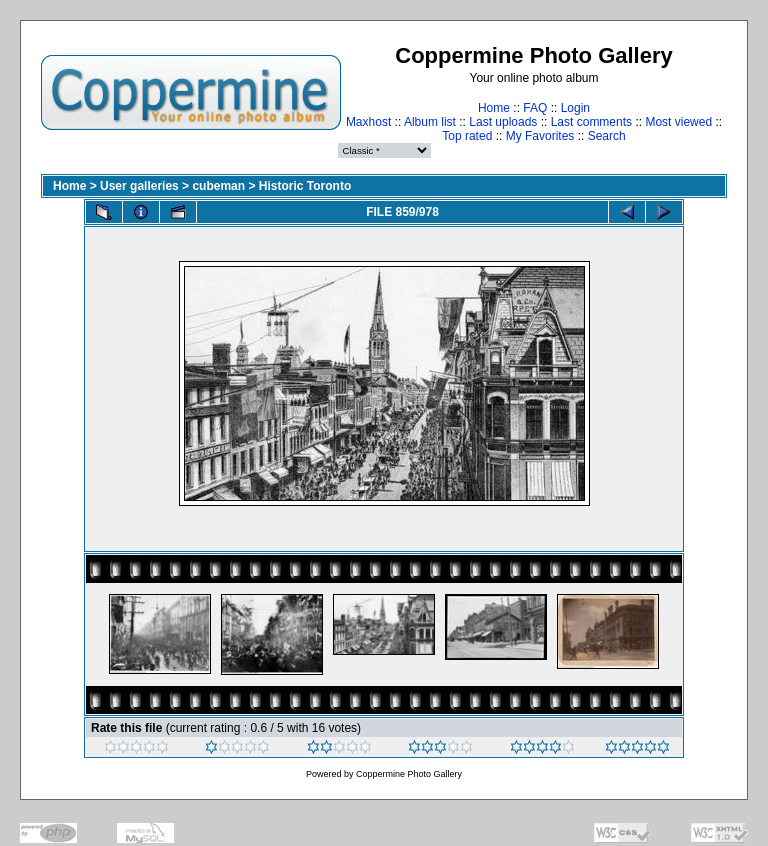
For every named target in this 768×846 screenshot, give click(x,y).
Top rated (467, 136)
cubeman (218, 186)
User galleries (139, 186)
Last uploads (503, 122)
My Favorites (540, 136)
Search (607, 136)
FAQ (535, 108)
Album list (430, 122)
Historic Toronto (305, 186)
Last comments (591, 122)
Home (494, 108)
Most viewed (678, 122)
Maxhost (368, 122)
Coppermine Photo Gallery (409, 774)
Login (575, 108)
